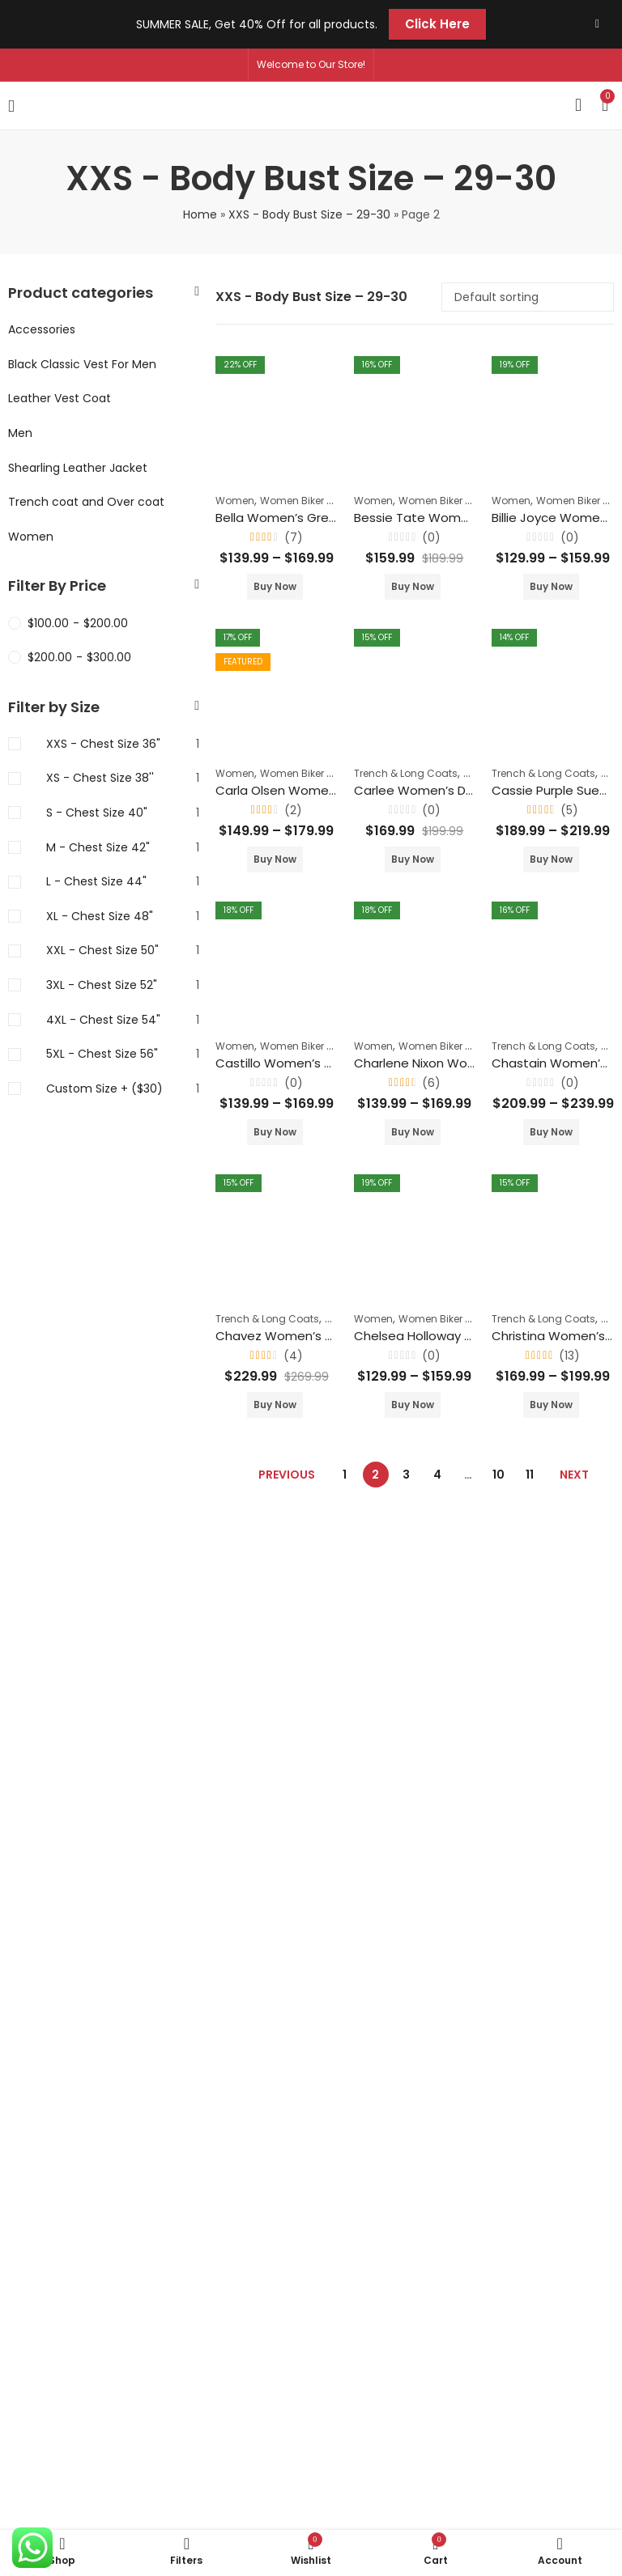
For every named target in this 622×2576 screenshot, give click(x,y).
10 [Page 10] (498, 1474)
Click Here (437, 23)
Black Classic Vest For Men (82, 364)
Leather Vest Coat (59, 398)
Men (20, 433)
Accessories (41, 329)
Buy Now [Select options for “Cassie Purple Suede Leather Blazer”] (551, 859)
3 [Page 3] (406, 1474)
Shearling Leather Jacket (77, 468)
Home (200, 214)
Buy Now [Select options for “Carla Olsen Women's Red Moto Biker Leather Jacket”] (274, 859)
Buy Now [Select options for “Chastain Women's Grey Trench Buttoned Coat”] (551, 1132)
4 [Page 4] (437, 1474)
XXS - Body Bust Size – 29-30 (309, 214)
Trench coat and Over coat (86, 502)
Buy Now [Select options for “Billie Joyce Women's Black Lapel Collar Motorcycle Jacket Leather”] (551, 586)
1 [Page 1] (345, 1474)
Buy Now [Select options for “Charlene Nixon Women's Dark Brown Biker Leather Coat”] (412, 1132)
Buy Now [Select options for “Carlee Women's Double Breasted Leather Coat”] (412, 859)
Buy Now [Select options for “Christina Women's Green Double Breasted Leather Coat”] (551, 1404)
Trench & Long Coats (406, 773)
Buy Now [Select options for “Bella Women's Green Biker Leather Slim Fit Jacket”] (274, 586)
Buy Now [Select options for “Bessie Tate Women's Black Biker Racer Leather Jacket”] (412, 586)
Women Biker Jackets (312, 500)
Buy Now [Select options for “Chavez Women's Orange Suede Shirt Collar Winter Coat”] (274, 1404)
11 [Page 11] (530, 1474)
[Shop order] (527, 297)
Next (574, 1474)
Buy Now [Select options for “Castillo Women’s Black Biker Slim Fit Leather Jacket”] (274, 1132)
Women (234, 500)
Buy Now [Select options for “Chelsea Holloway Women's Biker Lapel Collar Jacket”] (412, 1404)
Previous (286, 1474)
